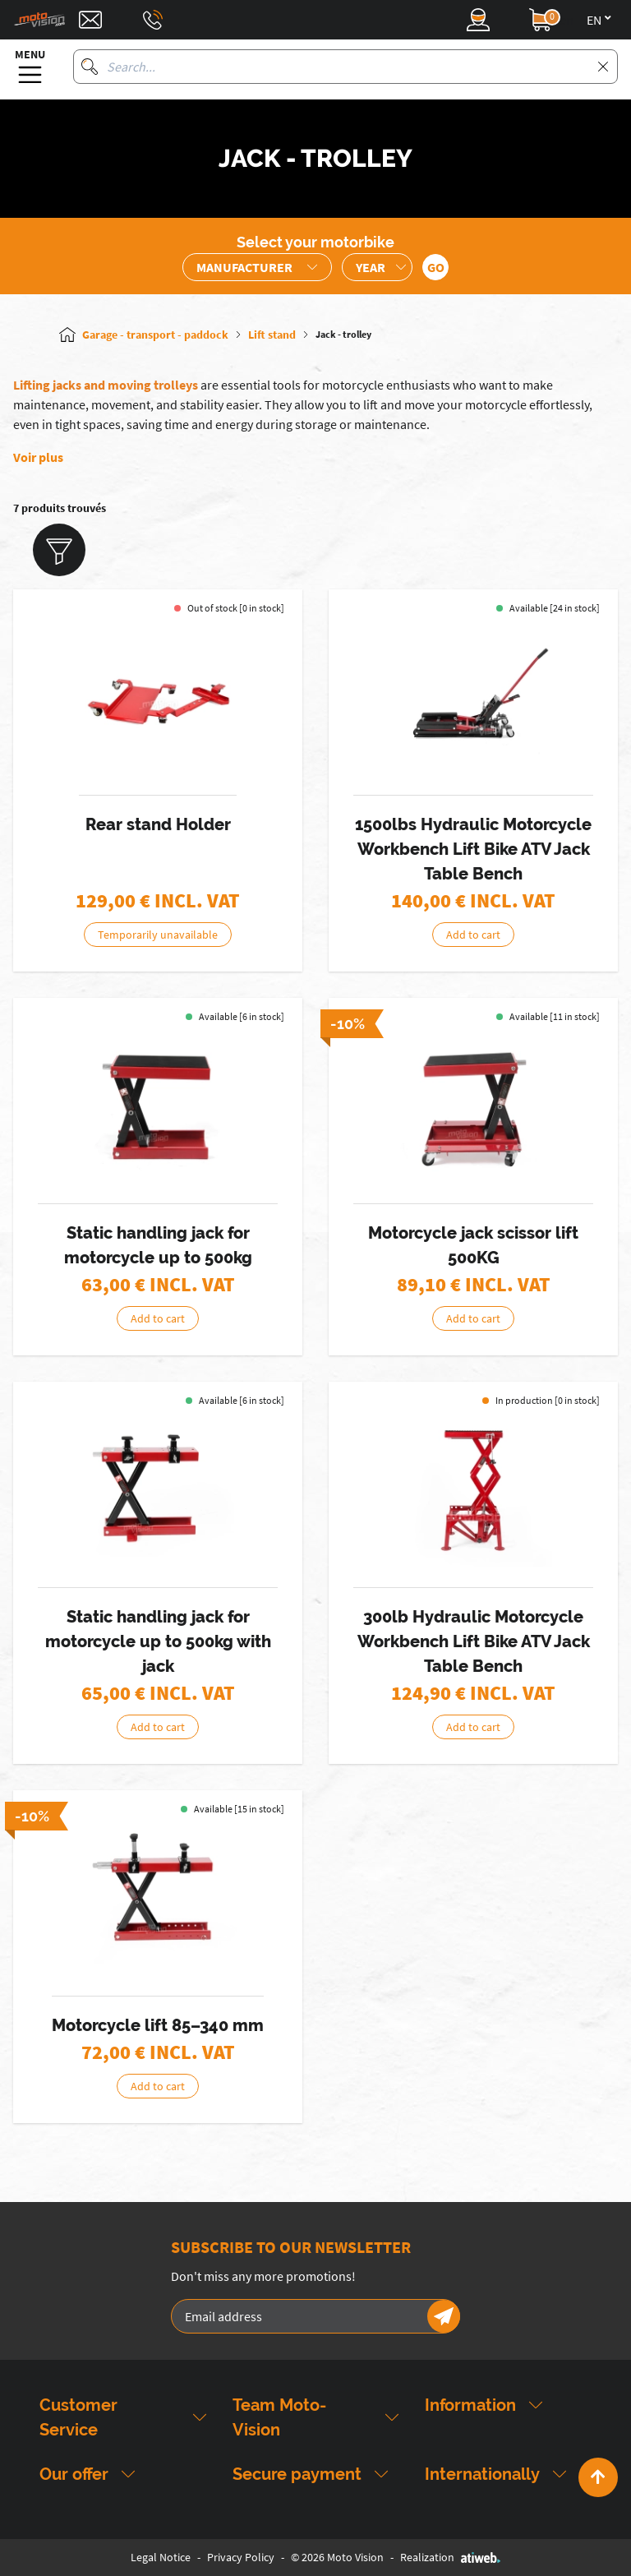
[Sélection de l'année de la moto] (377, 267)
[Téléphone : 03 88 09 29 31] (152, 20)
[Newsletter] (443, 2316)
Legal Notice (161, 2557)
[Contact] (90, 19)
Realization (450, 2557)
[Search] (89, 66)
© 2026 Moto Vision (337, 2557)
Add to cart (473, 934)
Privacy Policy (240, 2557)
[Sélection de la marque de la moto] (257, 267)
